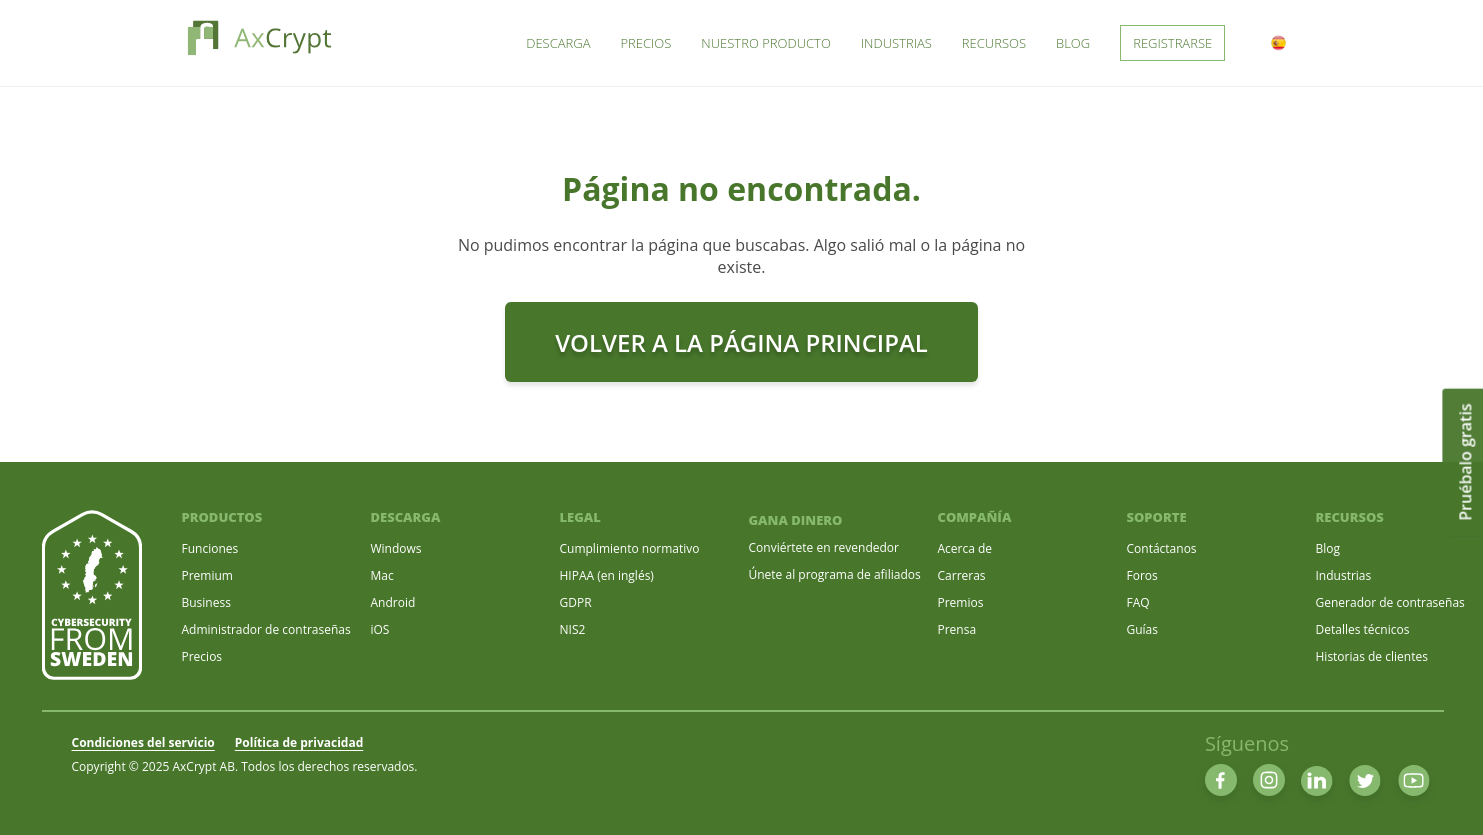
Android (393, 602)
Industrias (1344, 575)
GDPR (576, 602)
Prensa (957, 629)
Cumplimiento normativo (630, 548)
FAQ (1138, 602)
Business (206, 602)
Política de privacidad (299, 742)
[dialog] (1445, 795)
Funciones (210, 548)
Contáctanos (1162, 548)
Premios (961, 602)
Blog (1328, 548)
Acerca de (965, 548)
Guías (1143, 629)
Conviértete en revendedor (824, 547)
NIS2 (573, 629)
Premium (207, 575)
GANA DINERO (796, 520)
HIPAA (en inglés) (607, 575)
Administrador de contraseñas (266, 629)
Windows (396, 548)
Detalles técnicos (1363, 629)
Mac (382, 575)
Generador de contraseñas (1390, 602)
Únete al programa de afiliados (835, 574)
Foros (1142, 575)
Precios (202, 656)
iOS (380, 629)
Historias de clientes (1372, 656)
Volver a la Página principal (741, 342)
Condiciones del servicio (143, 742)
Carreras (962, 575)
